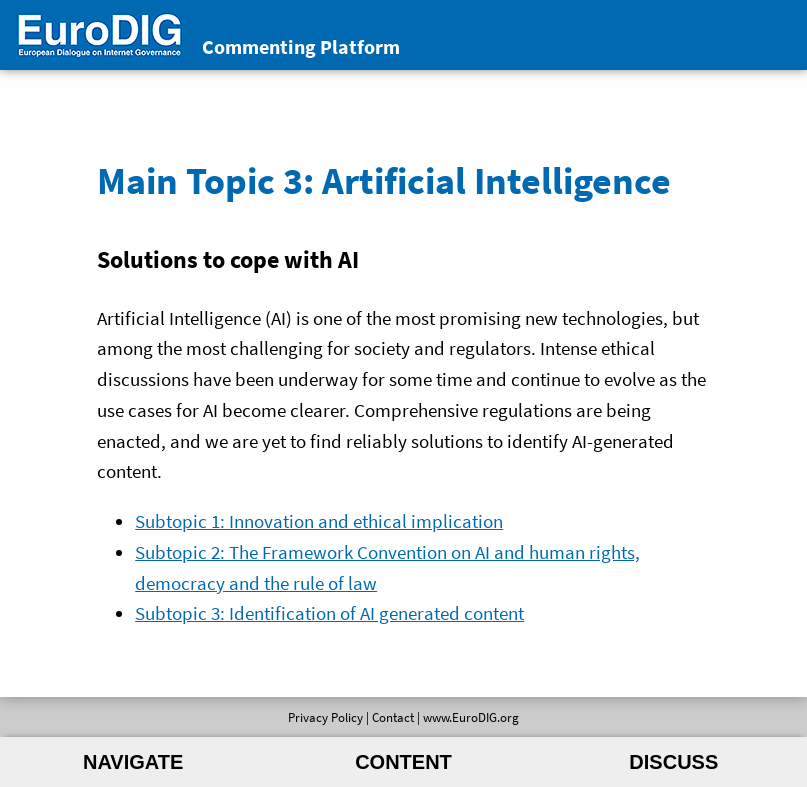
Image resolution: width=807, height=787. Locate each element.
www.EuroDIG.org (471, 717)
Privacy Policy (325, 717)
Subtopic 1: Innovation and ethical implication (319, 521)
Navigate (133, 762)
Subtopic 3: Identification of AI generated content (329, 613)
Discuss (673, 762)
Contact (393, 717)
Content (403, 762)
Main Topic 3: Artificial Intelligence (384, 180)
